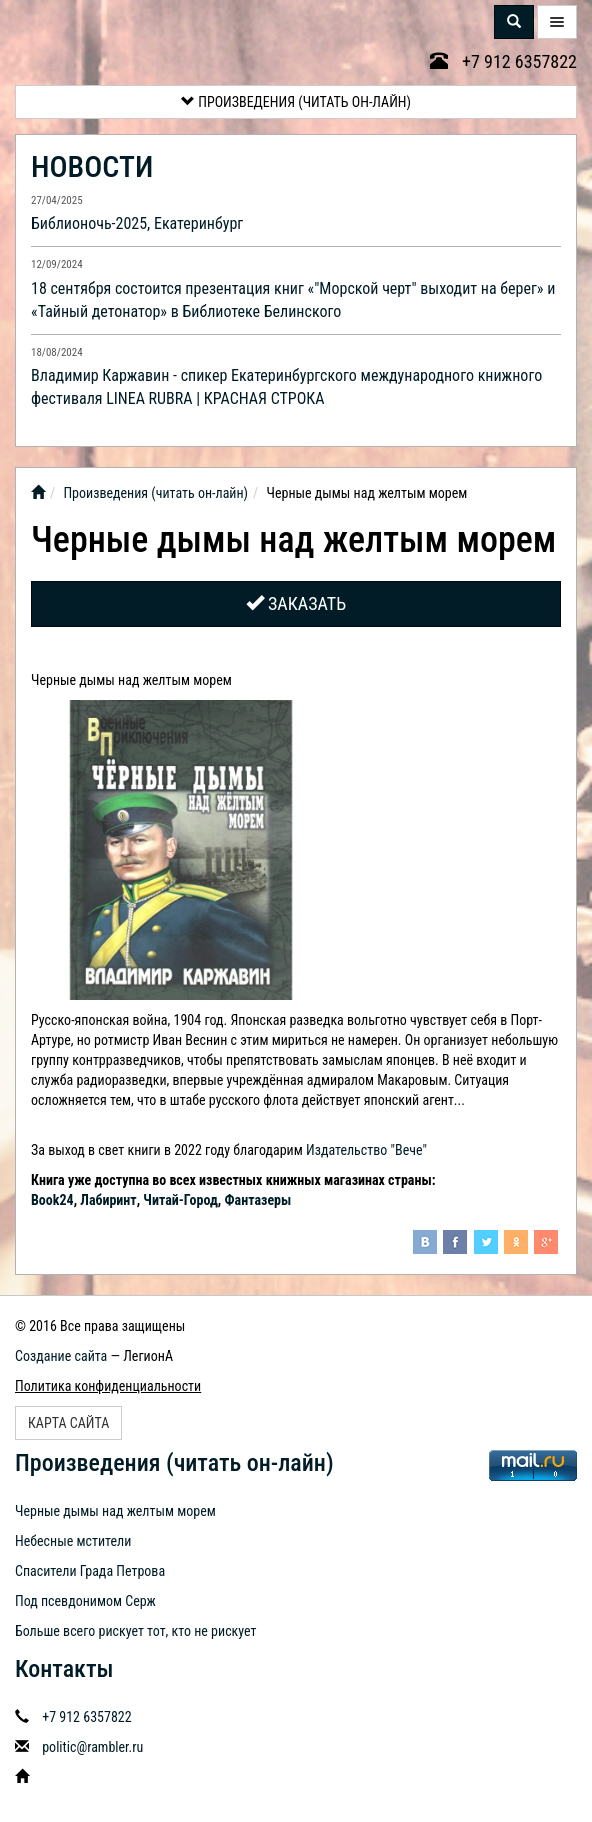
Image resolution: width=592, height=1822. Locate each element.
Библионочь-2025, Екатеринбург (137, 223)
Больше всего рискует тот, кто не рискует (136, 1631)
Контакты (64, 1669)
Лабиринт (108, 1200)
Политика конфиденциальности (108, 1386)
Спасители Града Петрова (90, 1571)
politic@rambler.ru (92, 1747)
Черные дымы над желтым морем (115, 1511)
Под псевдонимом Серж (85, 1601)
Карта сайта (68, 1423)
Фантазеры (258, 1200)
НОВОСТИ (92, 166)
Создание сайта (61, 1356)
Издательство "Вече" (366, 1150)
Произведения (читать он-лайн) (296, 102)
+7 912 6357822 (503, 61)
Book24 (52, 1200)
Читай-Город (180, 1200)
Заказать (296, 603)
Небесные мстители (73, 1541)
